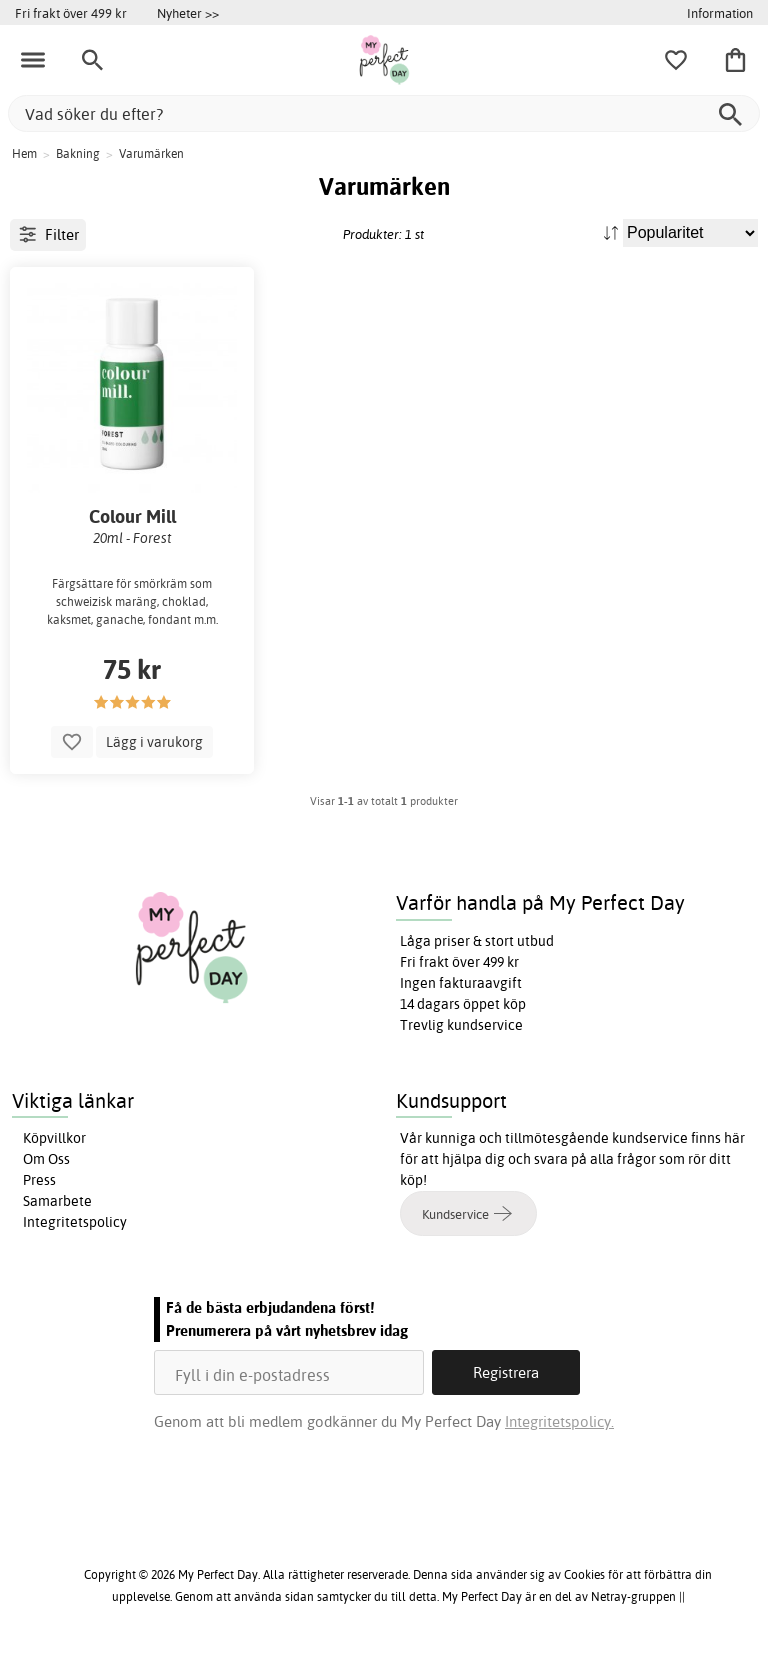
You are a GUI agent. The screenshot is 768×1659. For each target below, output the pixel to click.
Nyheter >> (188, 13)
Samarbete (57, 1201)
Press (39, 1180)
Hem (24, 153)
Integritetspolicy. (559, 1421)
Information (720, 13)
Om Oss (46, 1159)
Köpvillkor (54, 1138)
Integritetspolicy (75, 1222)
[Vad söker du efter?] (384, 113)
